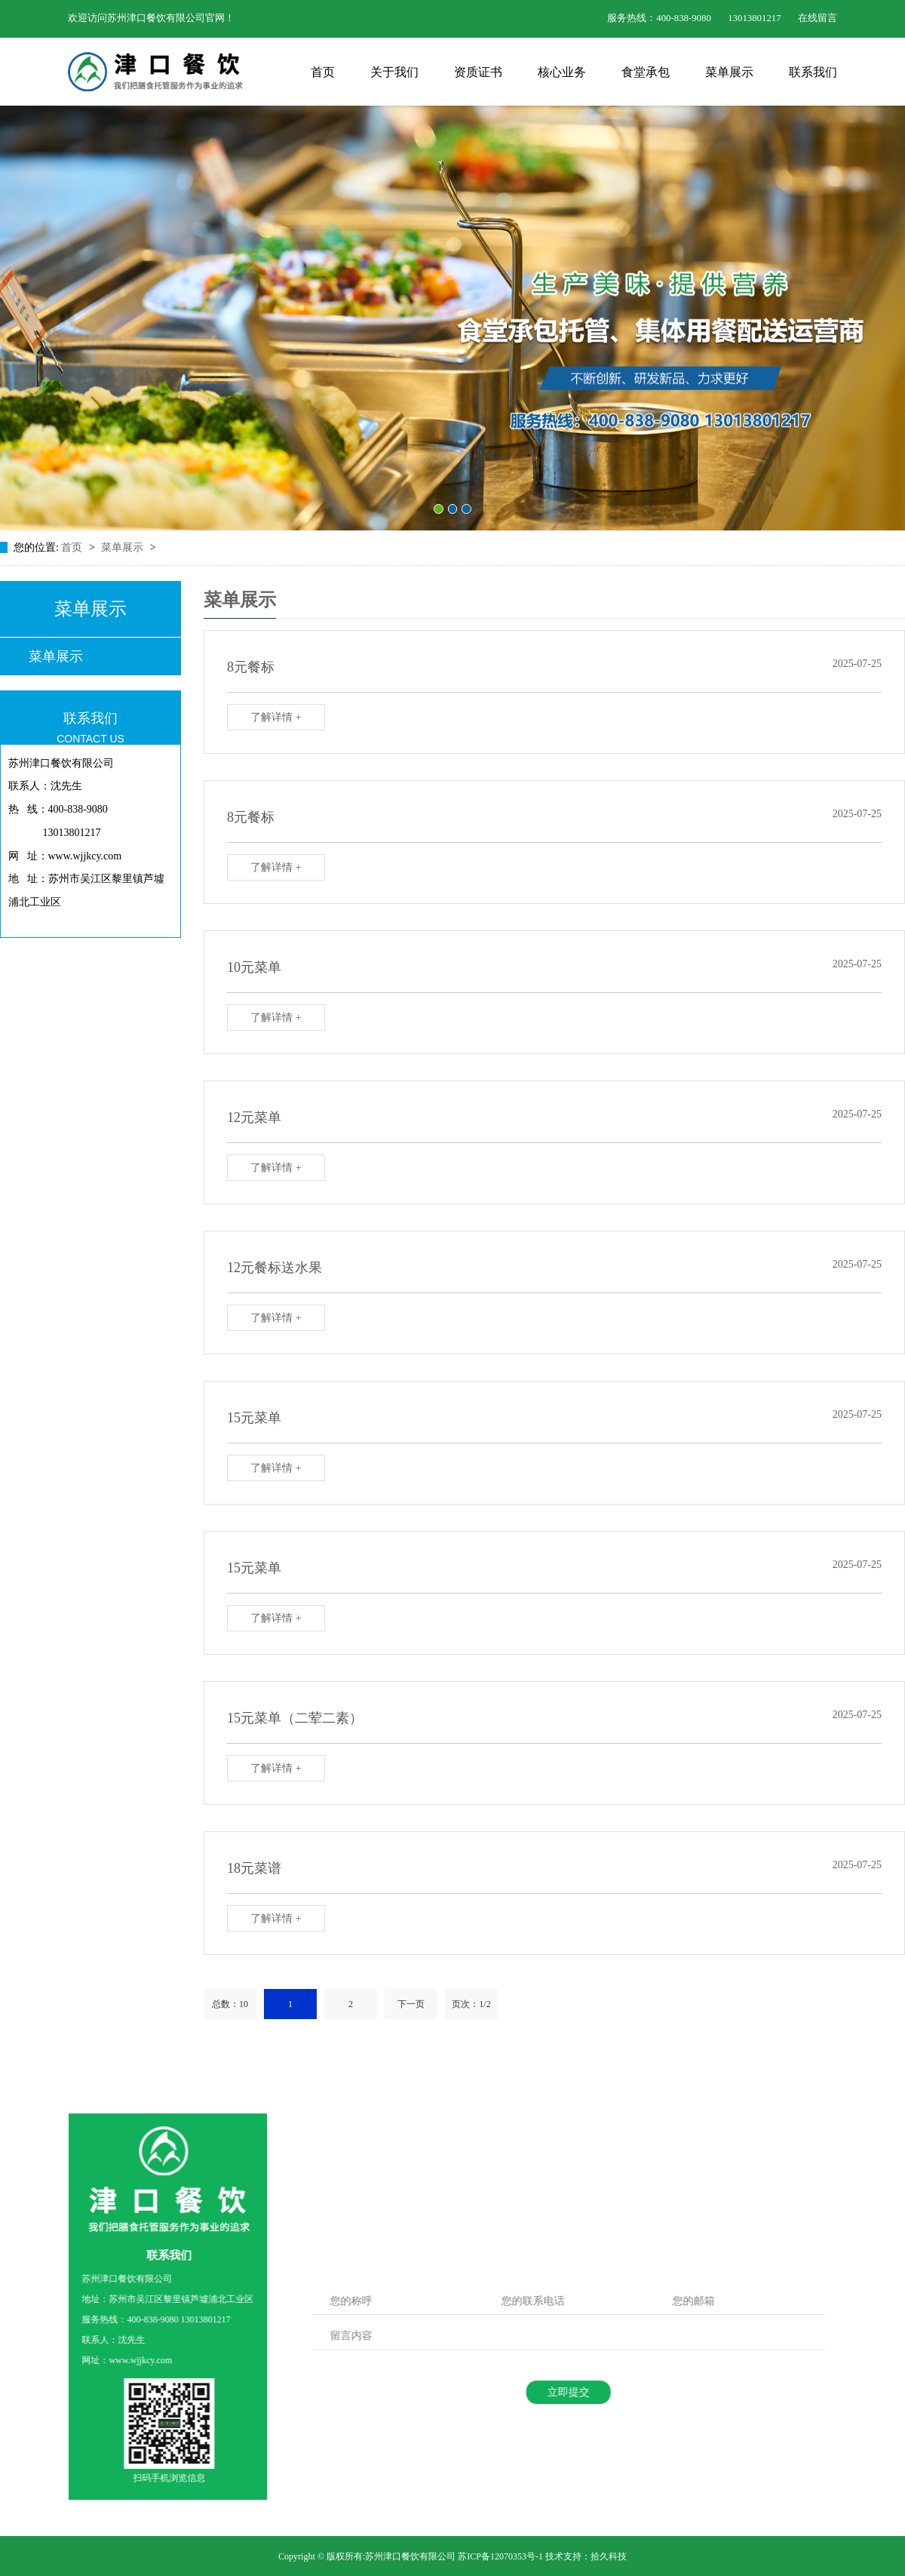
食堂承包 (645, 72)
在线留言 (817, 18)
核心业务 (562, 72)
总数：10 (230, 2004)
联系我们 (813, 72)
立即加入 (541, 2210)
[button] (438, 509)
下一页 (411, 2004)
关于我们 (394, 72)
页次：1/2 (471, 2004)
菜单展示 (729, 72)
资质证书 (478, 72)
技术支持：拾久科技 (586, 2556)
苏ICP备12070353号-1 (500, 2556)
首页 (323, 72)
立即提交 (559, 2392)
